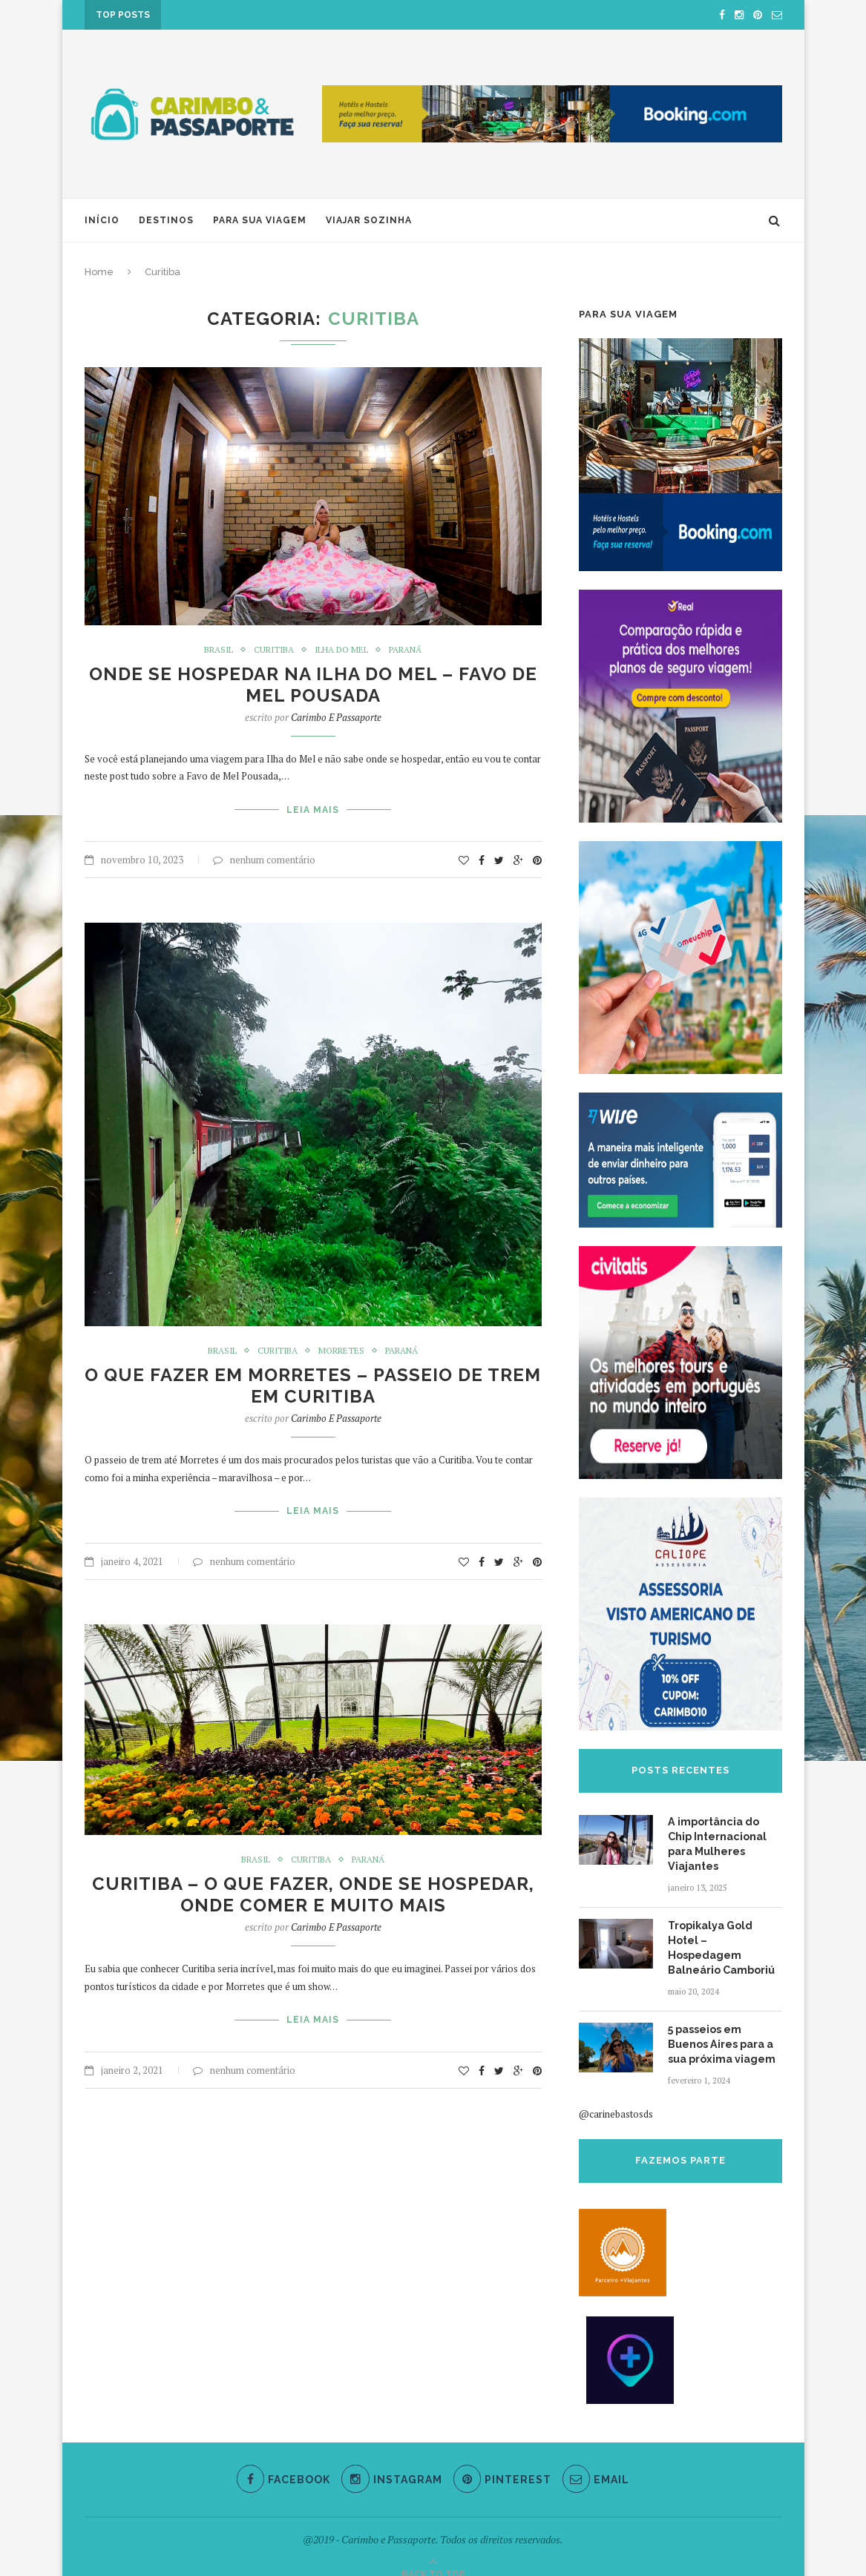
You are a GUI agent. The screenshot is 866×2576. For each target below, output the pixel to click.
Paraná (406, 650)
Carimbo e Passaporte (336, 717)
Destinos (166, 220)
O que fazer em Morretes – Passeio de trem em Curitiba (313, 1384)
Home (99, 271)
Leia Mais (312, 809)
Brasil (217, 650)
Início (102, 220)
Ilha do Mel (342, 650)
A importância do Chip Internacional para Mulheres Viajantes (717, 1843)
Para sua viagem (259, 220)
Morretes (343, 1349)
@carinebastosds (616, 2097)
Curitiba (274, 650)
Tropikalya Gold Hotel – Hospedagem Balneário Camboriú (724, 1939)
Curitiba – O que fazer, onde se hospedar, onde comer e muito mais (313, 1892)
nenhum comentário (264, 858)
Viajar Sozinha (369, 220)
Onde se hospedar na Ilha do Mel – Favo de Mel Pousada (313, 684)
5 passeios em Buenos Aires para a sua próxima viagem (721, 2027)
